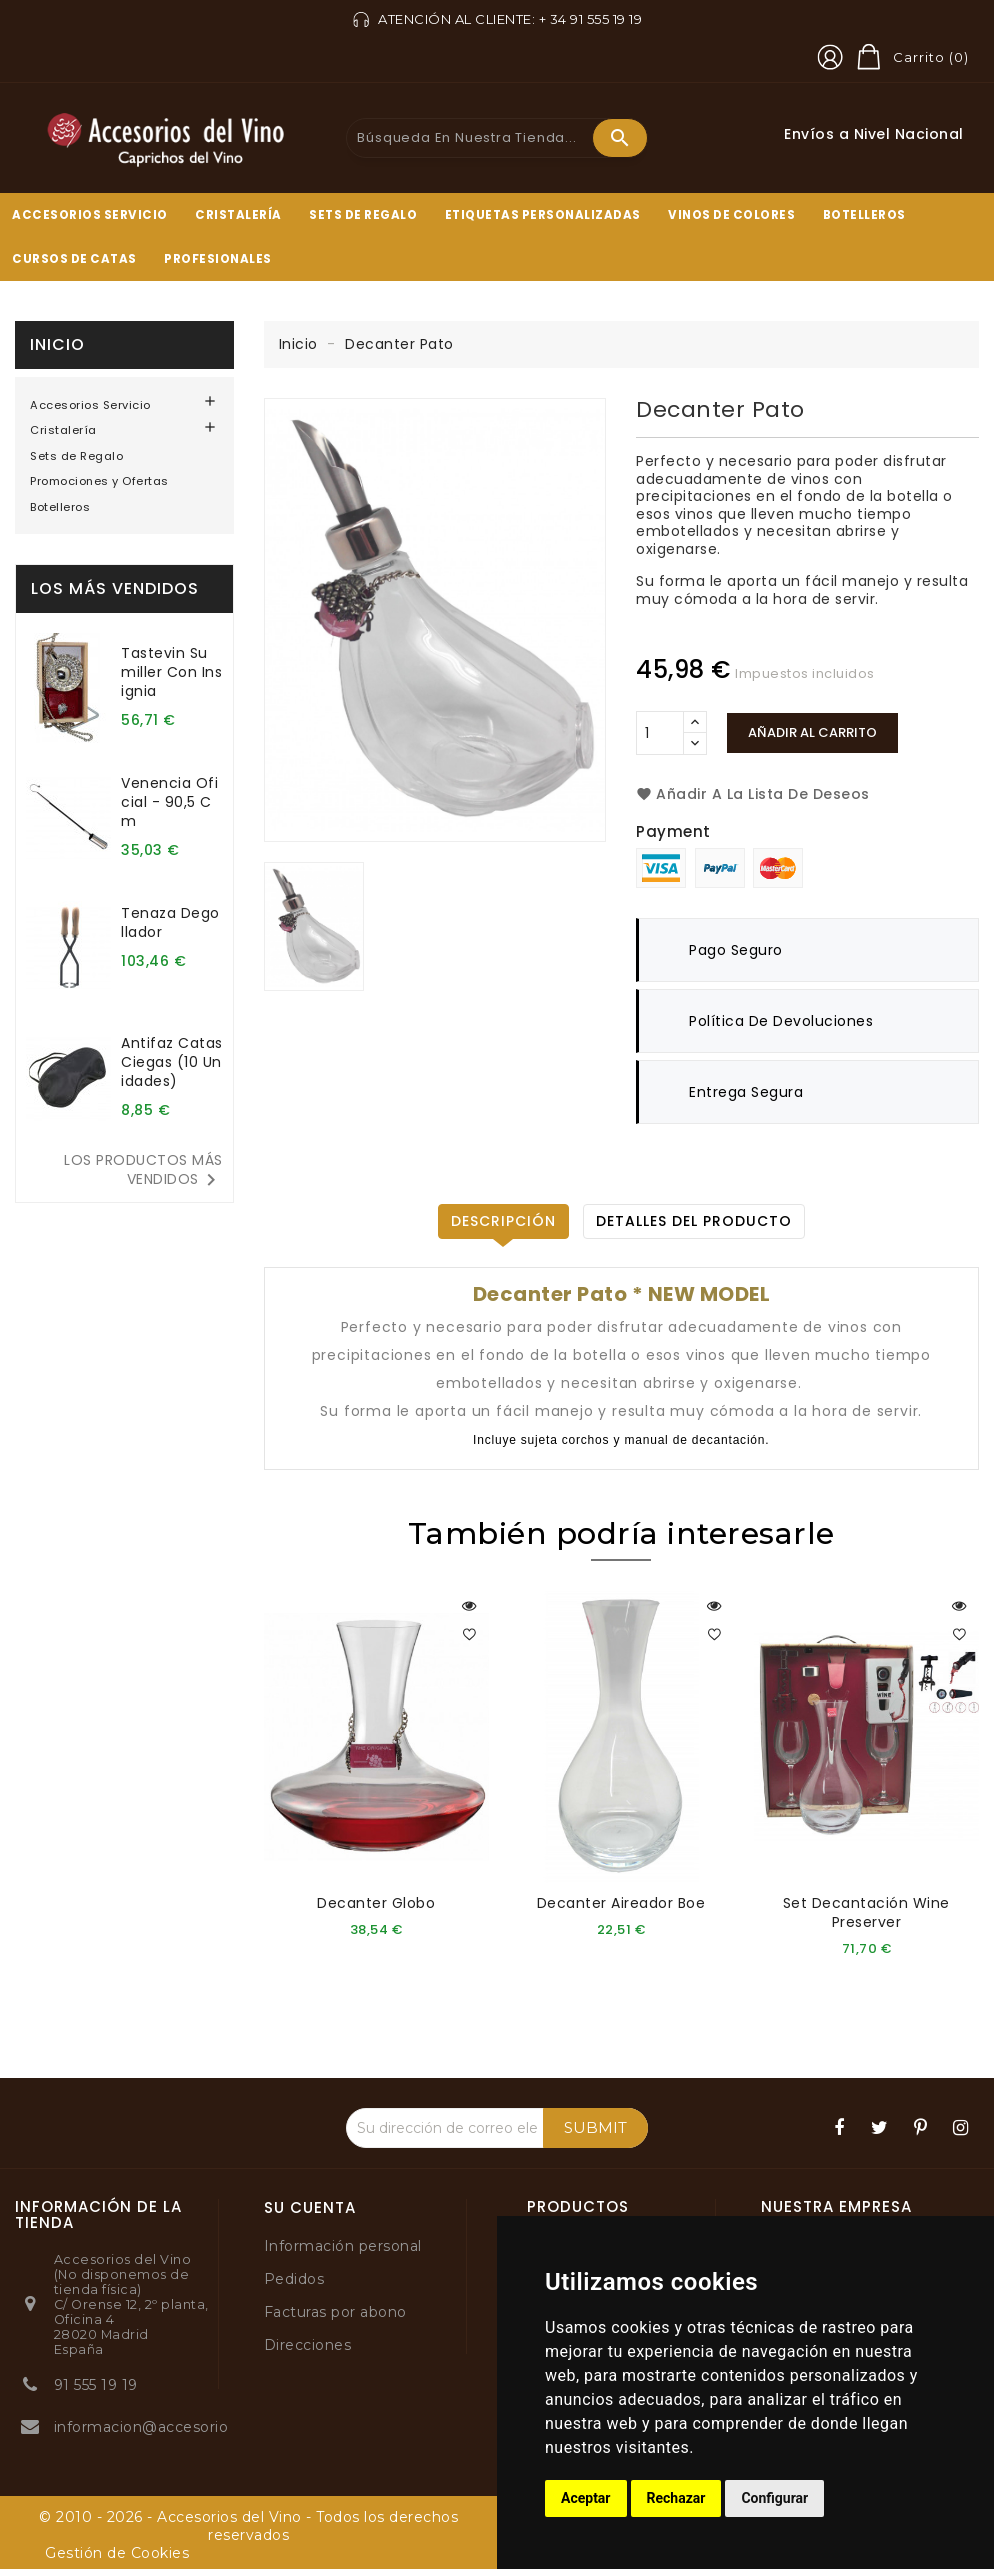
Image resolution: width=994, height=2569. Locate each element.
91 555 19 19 (96, 2385)
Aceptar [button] (586, 2498)
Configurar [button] (774, 2498)
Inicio (57, 344)
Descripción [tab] (503, 1221)
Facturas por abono (335, 2311)
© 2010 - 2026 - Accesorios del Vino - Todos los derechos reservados (248, 2525)
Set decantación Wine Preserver (866, 1912)
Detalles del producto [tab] (694, 1221)
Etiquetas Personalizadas (543, 215)
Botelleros (864, 215)
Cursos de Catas (74, 259)
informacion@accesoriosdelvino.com (190, 2427)
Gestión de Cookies (117, 2552)
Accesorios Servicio (90, 215)
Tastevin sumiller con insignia (171, 672)
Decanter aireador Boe (621, 1903)
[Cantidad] (660, 733)
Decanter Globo (376, 1903)
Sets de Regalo (363, 215)
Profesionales (218, 259)
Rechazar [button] (676, 2498)
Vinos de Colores (731, 215)
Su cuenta (310, 2207)
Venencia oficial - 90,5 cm (169, 802)
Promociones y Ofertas (99, 481)
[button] (830, 57)
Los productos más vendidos (143, 1171)
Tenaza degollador (170, 922)
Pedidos (294, 2278)
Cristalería (238, 215)
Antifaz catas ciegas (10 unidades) (172, 1062)
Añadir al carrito (812, 732)
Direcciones (308, 2344)
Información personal (343, 2245)
